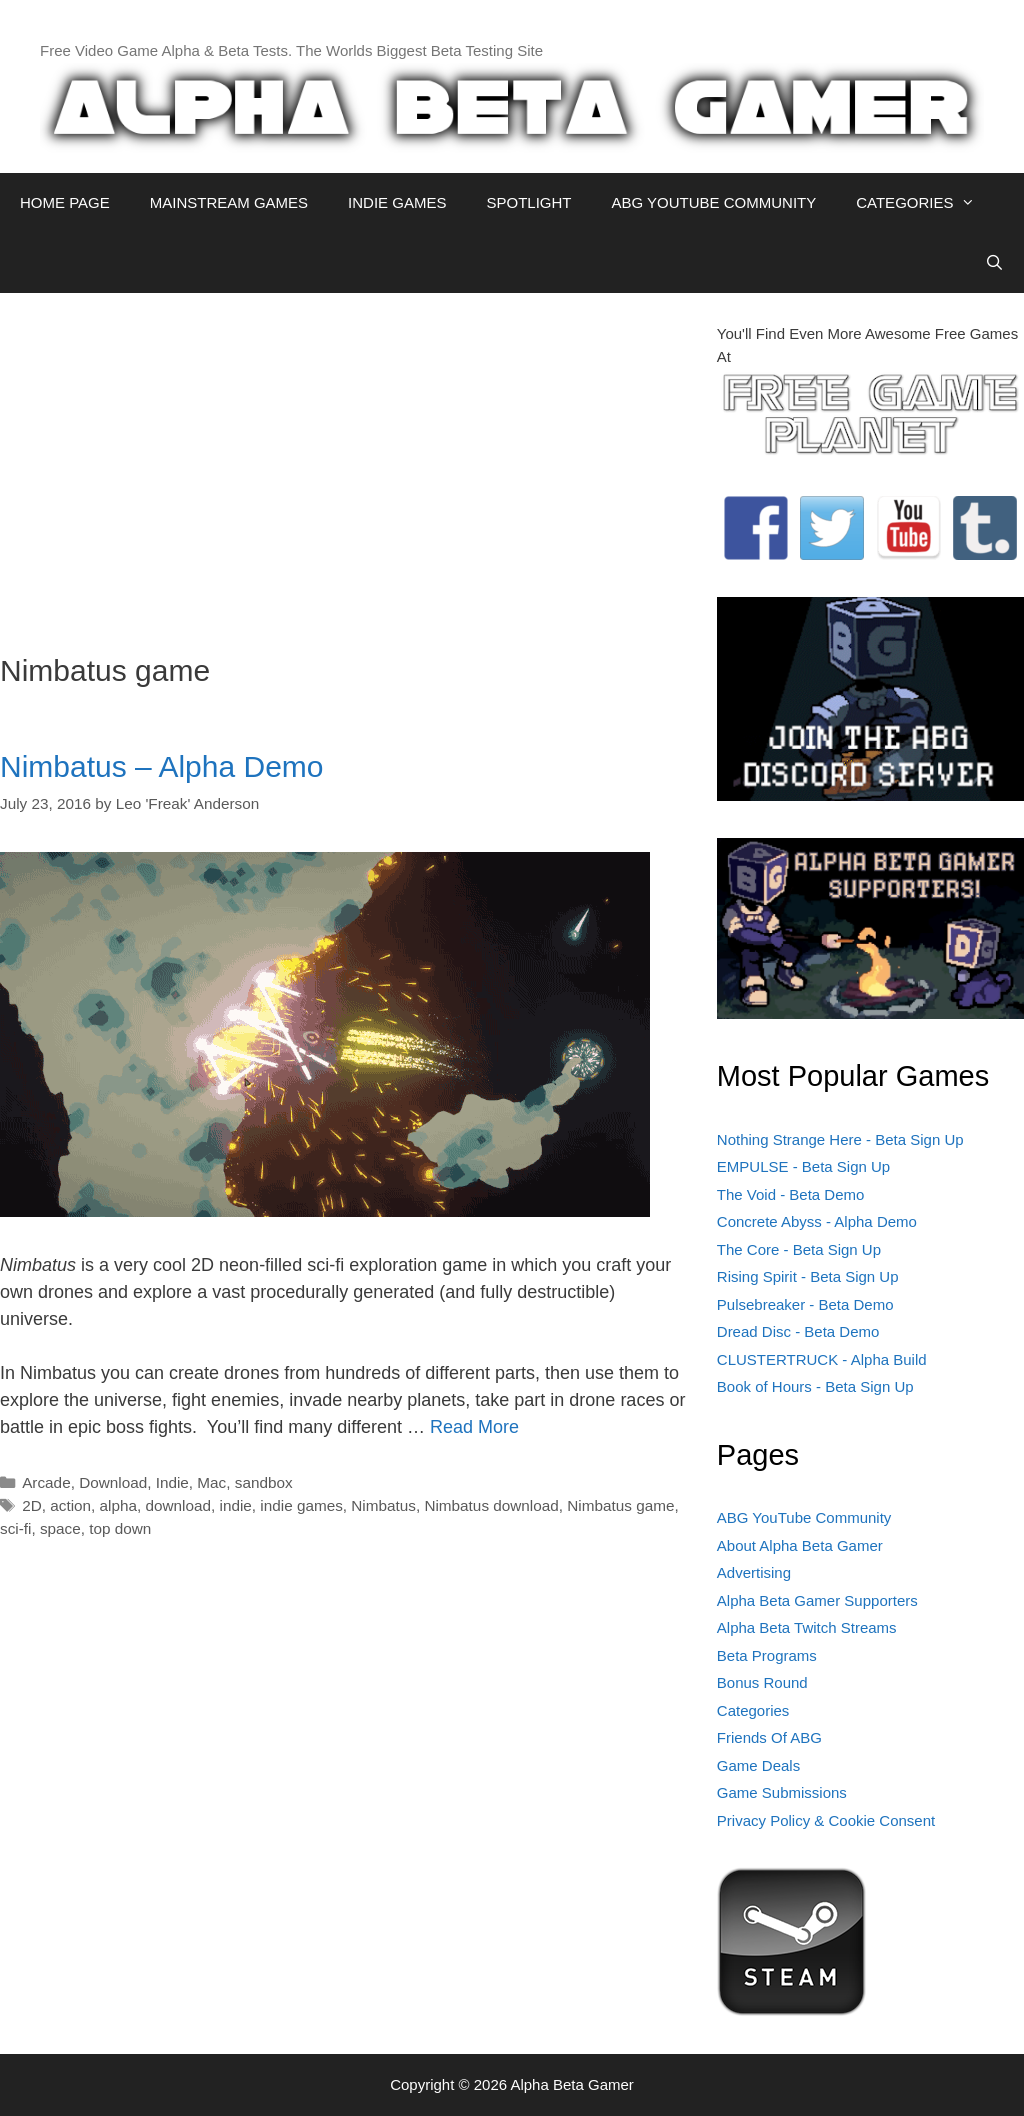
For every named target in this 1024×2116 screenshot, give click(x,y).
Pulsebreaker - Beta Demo (805, 1304)
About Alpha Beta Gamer (800, 1545)
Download (113, 1482)
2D (32, 1505)
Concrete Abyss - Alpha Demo (817, 1221)
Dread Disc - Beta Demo (798, 1331)
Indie (172, 1482)
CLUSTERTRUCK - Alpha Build (822, 1359)
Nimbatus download (491, 1505)
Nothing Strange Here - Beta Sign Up (840, 1139)
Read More (474, 1427)
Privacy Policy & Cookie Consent (826, 1820)
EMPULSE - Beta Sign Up (803, 1166)
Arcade (46, 1482)
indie (236, 1505)
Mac (211, 1482)
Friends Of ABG (769, 1737)
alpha (118, 1505)
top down (120, 1528)
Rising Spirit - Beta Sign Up (808, 1276)
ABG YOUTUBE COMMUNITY (713, 202)
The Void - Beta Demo (791, 1194)
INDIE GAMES (397, 202)
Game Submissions (782, 1792)
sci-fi (15, 1528)
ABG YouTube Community (804, 1517)
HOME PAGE (65, 202)
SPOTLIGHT (528, 202)
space (60, 1528)
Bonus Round (762, 1682)
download (179, 1505)
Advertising (754, 1572)
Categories (753, 1710)
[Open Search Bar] (994, 263)
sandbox (264, 1482)
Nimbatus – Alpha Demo (162, 766)
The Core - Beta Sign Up (799, 1249)
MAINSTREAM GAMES (229, 202)
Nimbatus (383, 1505)
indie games (301, 1505)
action (70, 1505)
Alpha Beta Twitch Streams (807, 1627)
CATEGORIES (925, 203)
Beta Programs (767, 1655)
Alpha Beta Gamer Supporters (817, 1600)
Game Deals (758, 1765)
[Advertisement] (343, 463)
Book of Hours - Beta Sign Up (815, 1386)
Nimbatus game (620, 1505)
